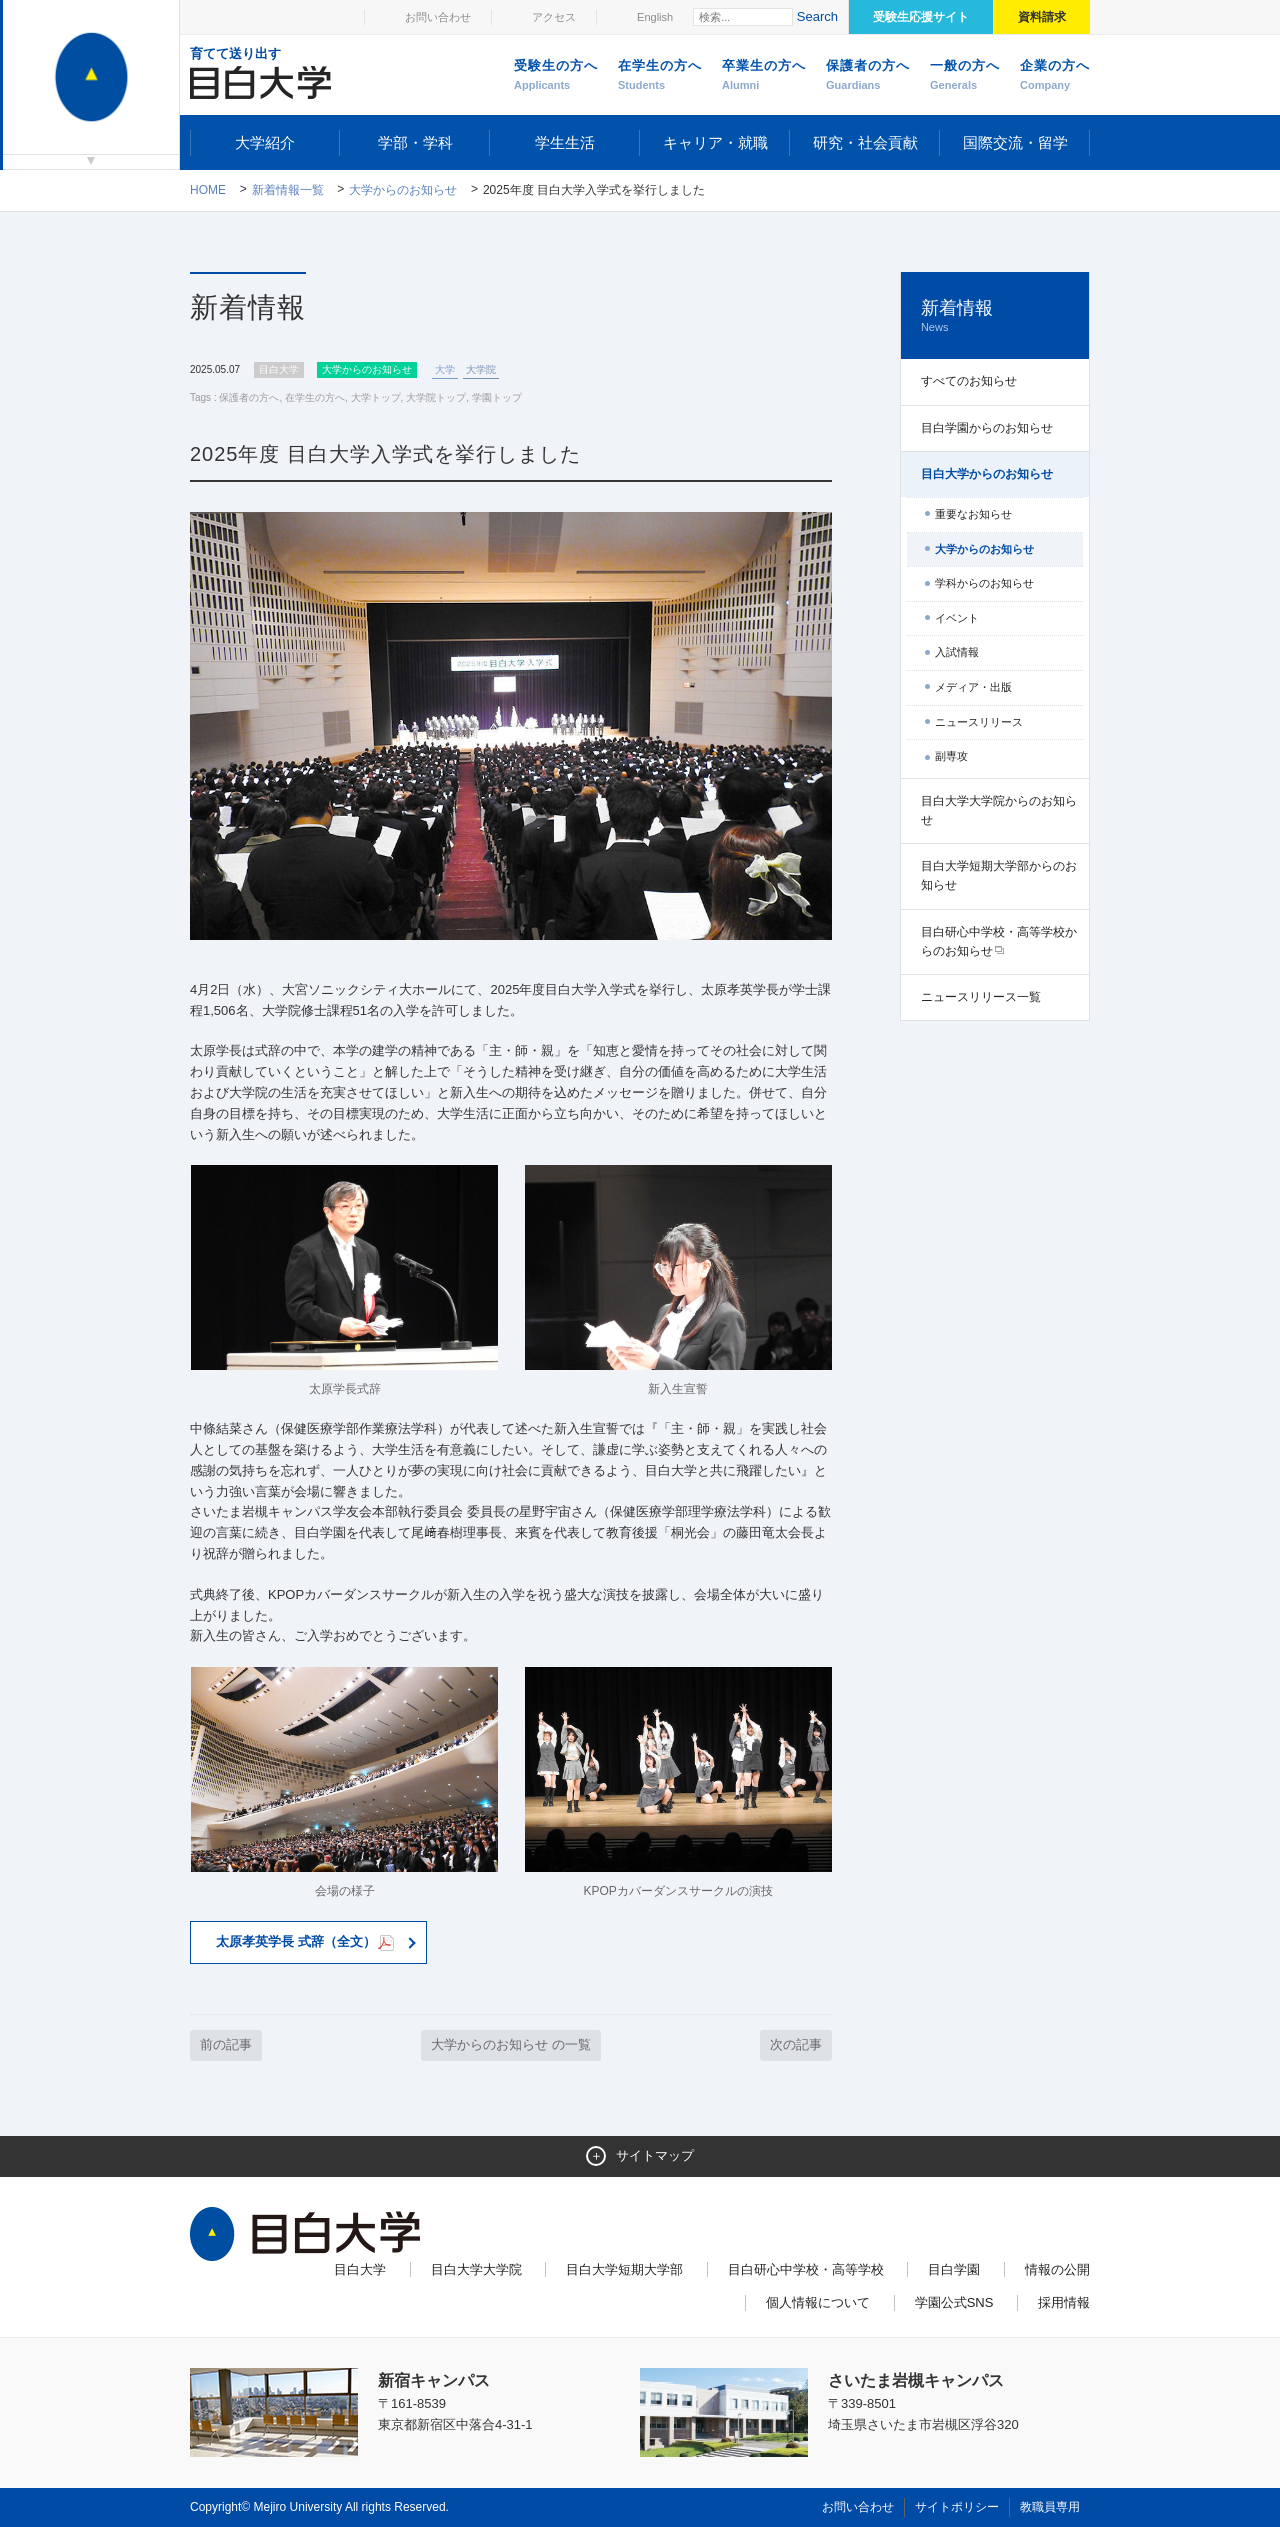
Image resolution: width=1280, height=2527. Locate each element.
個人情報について (818, 2302)
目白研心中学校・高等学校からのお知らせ (999, 941)
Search (817, 16)
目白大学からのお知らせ (987, 474)
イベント (957, 618)
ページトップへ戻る (1048, 2469)
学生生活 (565, 142)
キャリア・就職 (715, 142)
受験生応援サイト (921, 17)
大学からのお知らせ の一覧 (511, 2044)
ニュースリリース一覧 (981, 997)
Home (208, 190)
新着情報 (995, 316)
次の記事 (796, 2044)
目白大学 (360, 2269)
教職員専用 (1050, 2507)
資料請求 (1042, 17)
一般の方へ (965, 76)
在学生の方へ (660, 76)
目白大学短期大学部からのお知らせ (999, 875)
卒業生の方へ (764, 76)
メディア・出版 (973, 687)
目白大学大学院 (476, 2269)
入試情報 (957, 652)
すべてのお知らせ (969, 381)
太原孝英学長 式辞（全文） (306, 1942)
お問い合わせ (438, 17)
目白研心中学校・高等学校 (806, 2269)
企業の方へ (1055, 76)
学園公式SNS (954, 2302)
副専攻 (951, 756)
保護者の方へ (868, 76)
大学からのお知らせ (403, 190)
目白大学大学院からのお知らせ (999, 810)
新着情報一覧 (288, 190)
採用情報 (1064, 2302)
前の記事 (226, 2044)
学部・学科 (415, 142)
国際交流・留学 (1015, 142)
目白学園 (954, 2269)
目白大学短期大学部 (624, 2269)
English (655, 17)
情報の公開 (1057, 2269)
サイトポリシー (957, 2507)
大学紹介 (265, 142)
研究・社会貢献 (865, 142)
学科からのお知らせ (984, 583)
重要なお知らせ (973, 514)
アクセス (554, 17)
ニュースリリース (979, 722)
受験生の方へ (556, 76)
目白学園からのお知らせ (987, 428)
